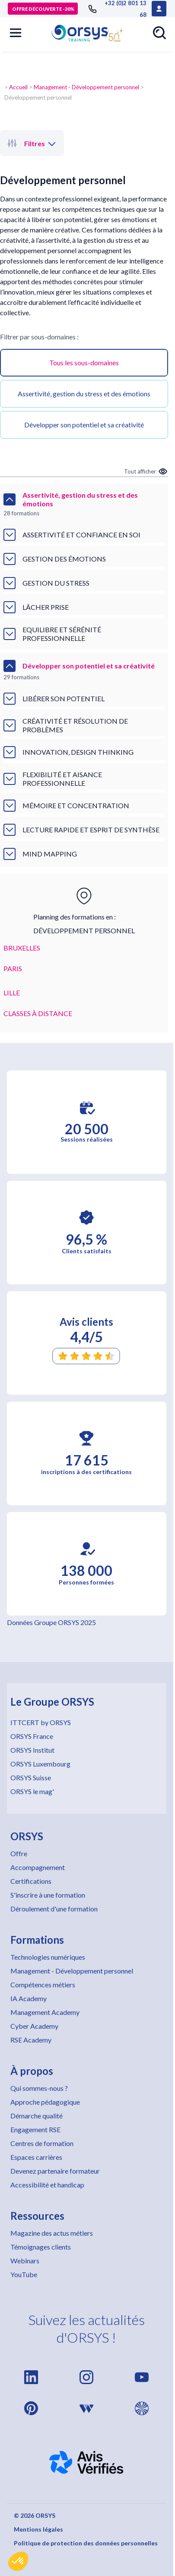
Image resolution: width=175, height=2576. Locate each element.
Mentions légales (38, 2529)
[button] (18, 2561)
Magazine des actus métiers (51, 2233)
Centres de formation (41, 2143)
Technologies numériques (47, 1957)
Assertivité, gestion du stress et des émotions (84, 393)
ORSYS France (31, 1736)
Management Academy (45, 2012)
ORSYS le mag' (32, 1791)
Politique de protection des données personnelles (86, 2543)
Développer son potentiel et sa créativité (84, 424)
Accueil (18, 87)
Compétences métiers (42, 1984)
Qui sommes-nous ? (39, 2088)
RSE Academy (30, 2040)
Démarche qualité (36, 2116)
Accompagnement (37, 1867)
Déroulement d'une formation (54, 1909)
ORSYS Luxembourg (40, 1764)
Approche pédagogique (45, 2102)
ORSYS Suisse (30, 1777)
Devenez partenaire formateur (55, 2171)
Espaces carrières (36, 2157)
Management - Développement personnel (86, 87)
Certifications (30, 1881)
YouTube (23, 2274)
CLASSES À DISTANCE (37, 1013)
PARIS (12, 968)
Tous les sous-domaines (84, 362)
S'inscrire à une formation (47, 1895)
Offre (18, 1853)
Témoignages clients (40, 2247)
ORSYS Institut (32, 1750)
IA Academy (28, 1998)
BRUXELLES (21, 948)
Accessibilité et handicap (47, 2185)
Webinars (24, 2260)
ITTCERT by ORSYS (40, 1722)
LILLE (11, 992)
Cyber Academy (34, 2026)
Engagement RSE (35, 2129)
